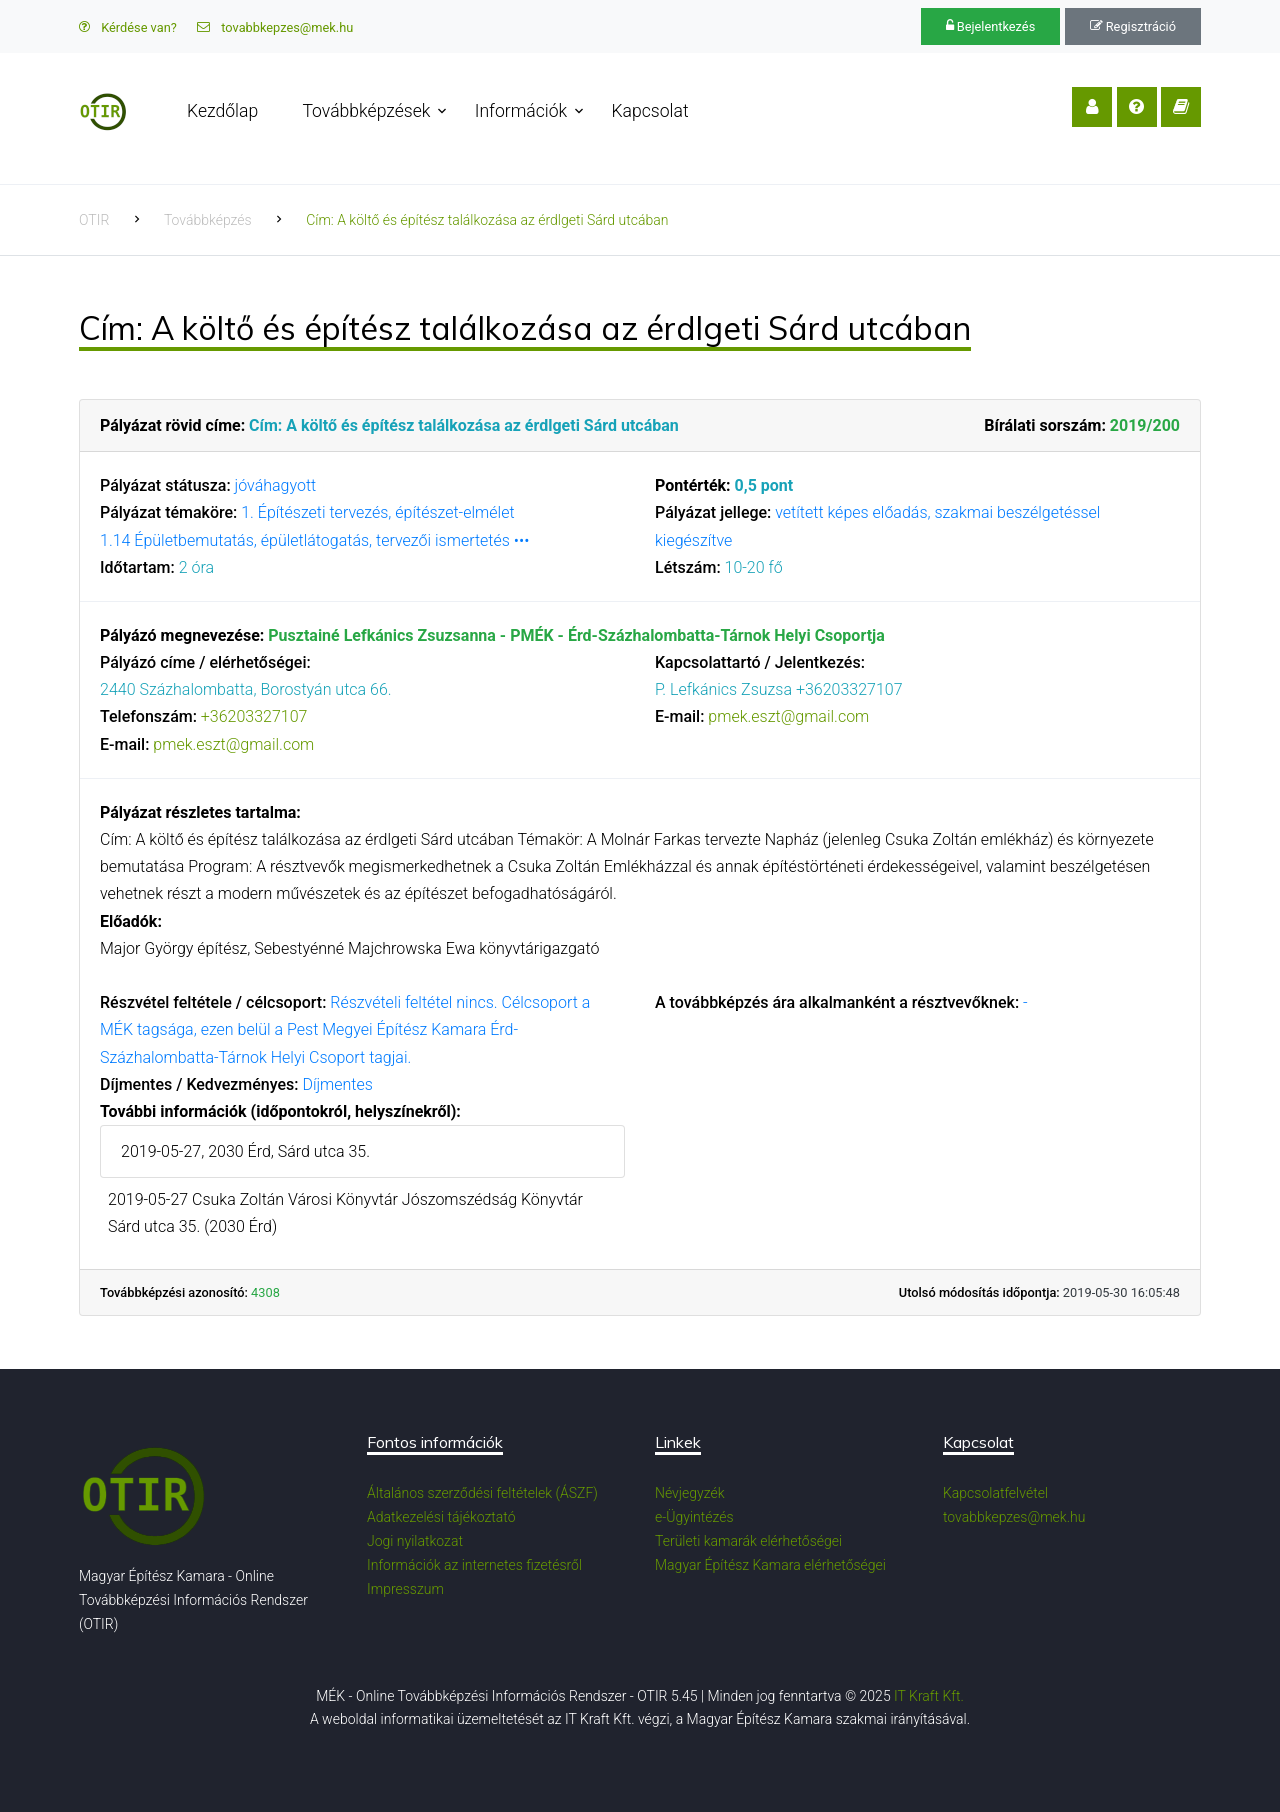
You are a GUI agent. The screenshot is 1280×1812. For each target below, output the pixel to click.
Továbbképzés (208, 220)
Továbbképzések (366, 111)
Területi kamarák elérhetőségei (748, 1541)
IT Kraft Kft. (929, 1696)
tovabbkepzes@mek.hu (275, 27)
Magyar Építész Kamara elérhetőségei (770, 1565)
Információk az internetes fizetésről (474, 1565)
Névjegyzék (690, 1493)
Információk (521, 111)
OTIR (94, 220)
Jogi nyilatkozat (415, 1541)
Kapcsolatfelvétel (995, 1493)
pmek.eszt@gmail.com (233, 744)
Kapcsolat (650, 111)
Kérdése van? (128, 27)
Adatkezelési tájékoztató (441, 1517)
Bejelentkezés (991, 26)
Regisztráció (1133, 26)
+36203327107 (254, 716)
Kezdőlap (222, 111)
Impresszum (405, 1589)
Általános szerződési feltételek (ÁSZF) (482, 1493)
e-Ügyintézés (694, 1517)
